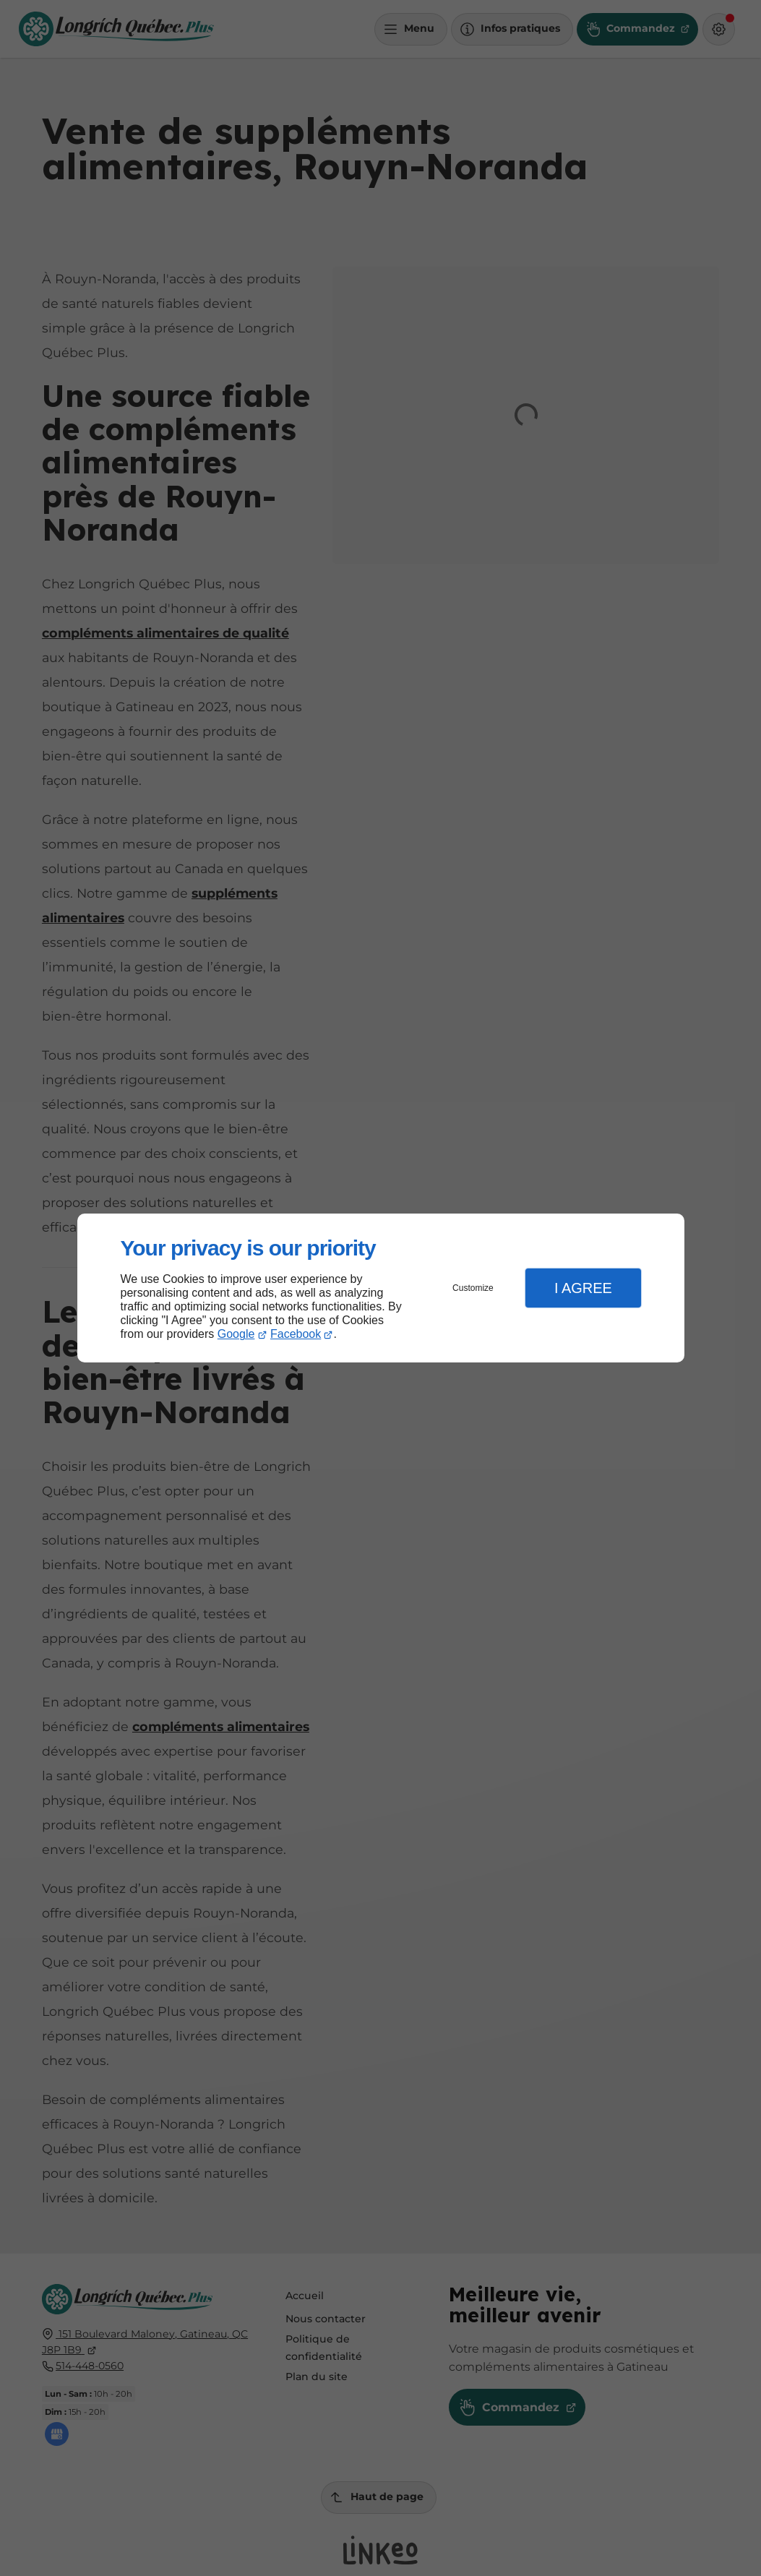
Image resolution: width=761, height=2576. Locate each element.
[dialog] (380, 1288)
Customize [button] (473, 1288)
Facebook (295, 1334)
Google (236, 1334)
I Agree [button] (583, 1288)
